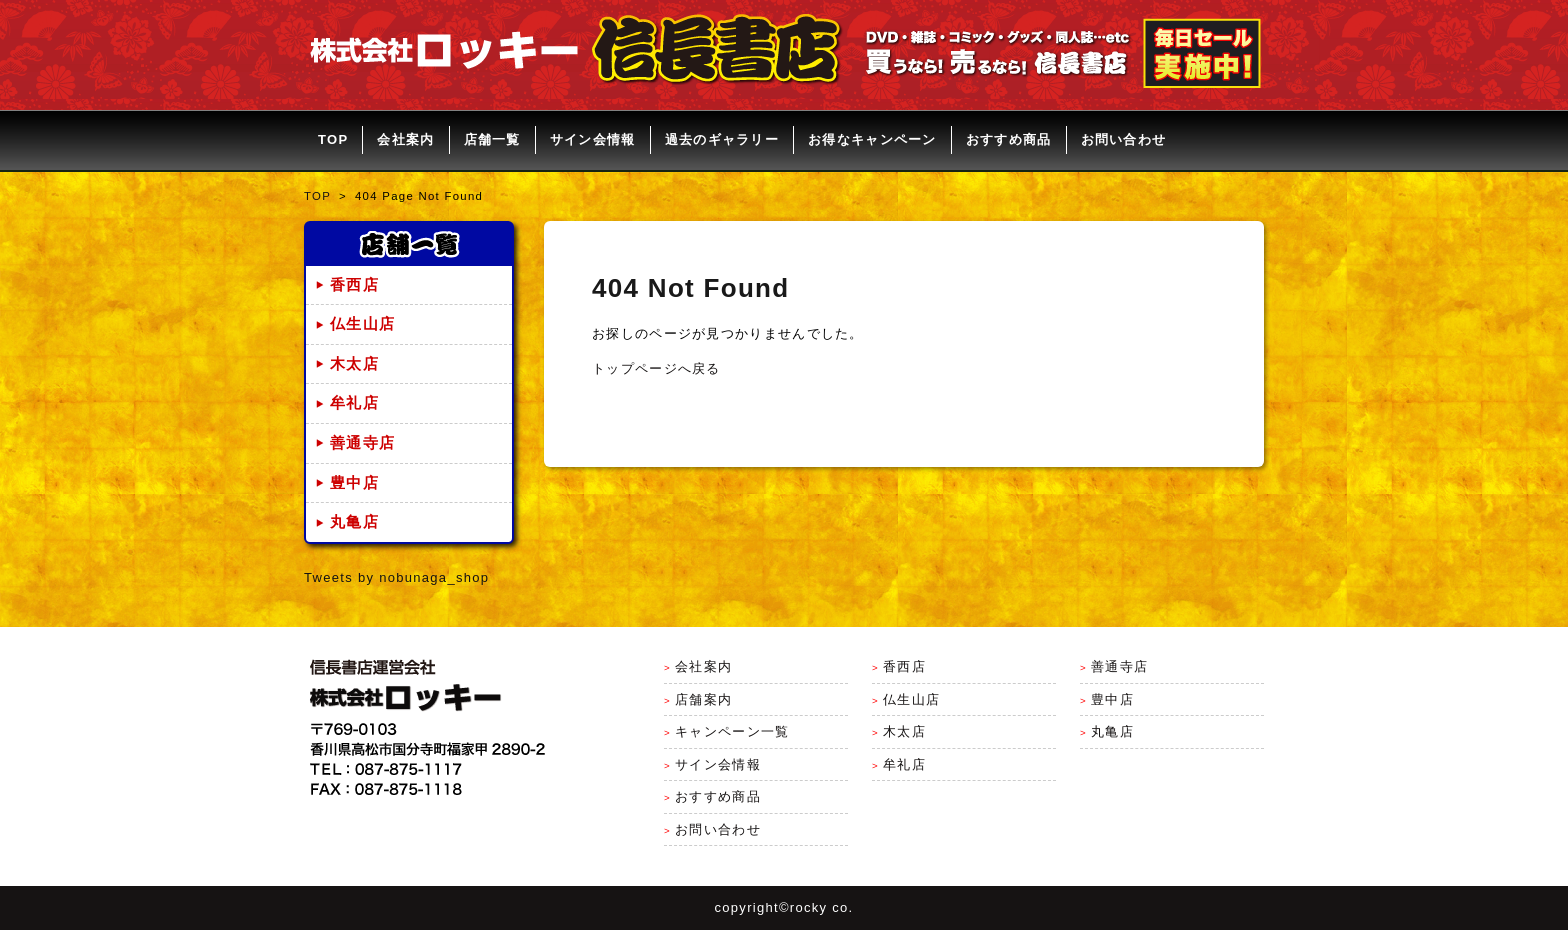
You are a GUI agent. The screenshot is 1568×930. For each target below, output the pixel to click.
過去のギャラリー (722, 139)
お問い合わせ (1124, 139)
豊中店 (354, 483)
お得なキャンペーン (872, 139)
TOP (333, 139)
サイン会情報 (593, 139)
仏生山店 (362, 324)
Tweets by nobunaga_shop (396, 577)
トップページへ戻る (656, 368)
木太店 (354, 364)
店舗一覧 (492, 139)
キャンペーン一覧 (732, 731)
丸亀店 (354, 522)
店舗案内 (703, 699)
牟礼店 (354, 403)
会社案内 (405, 139)
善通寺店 (362, 443)
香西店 (354, 285)
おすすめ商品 (1009, 139)
